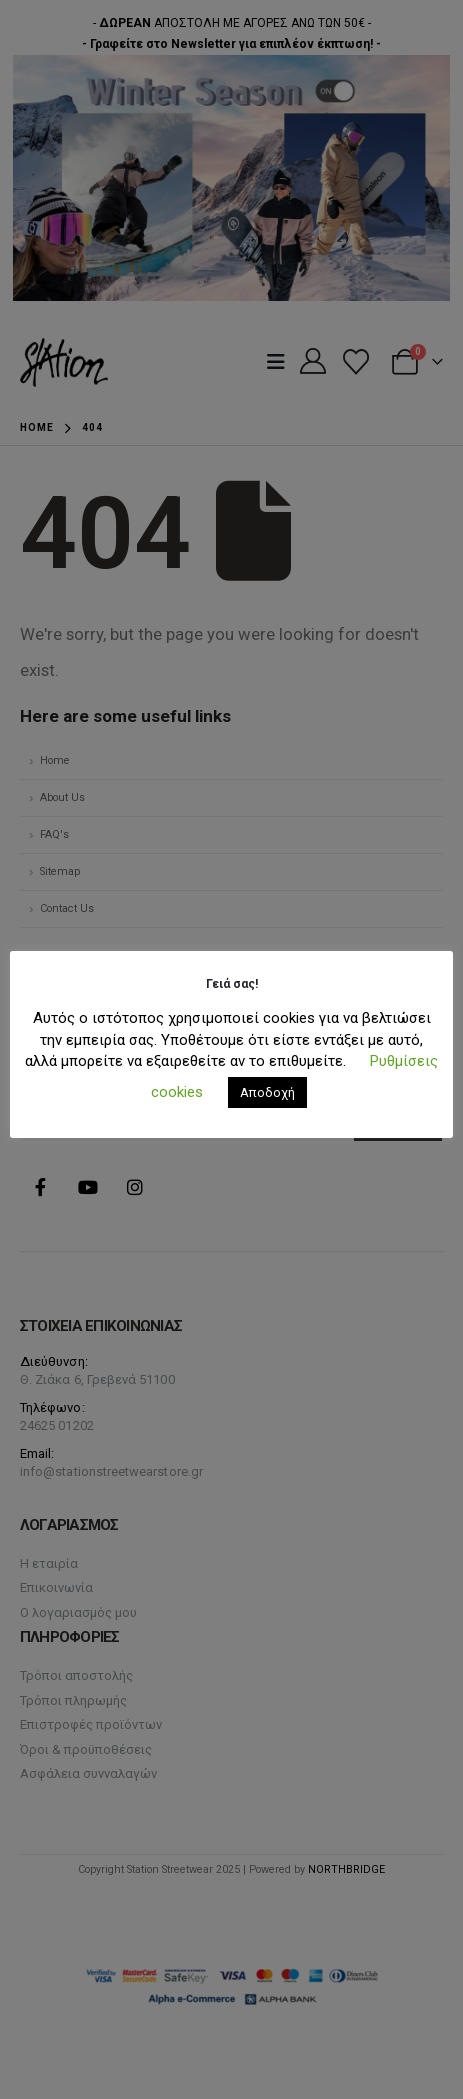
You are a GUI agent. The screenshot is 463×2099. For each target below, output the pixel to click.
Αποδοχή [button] (267, 1092)
